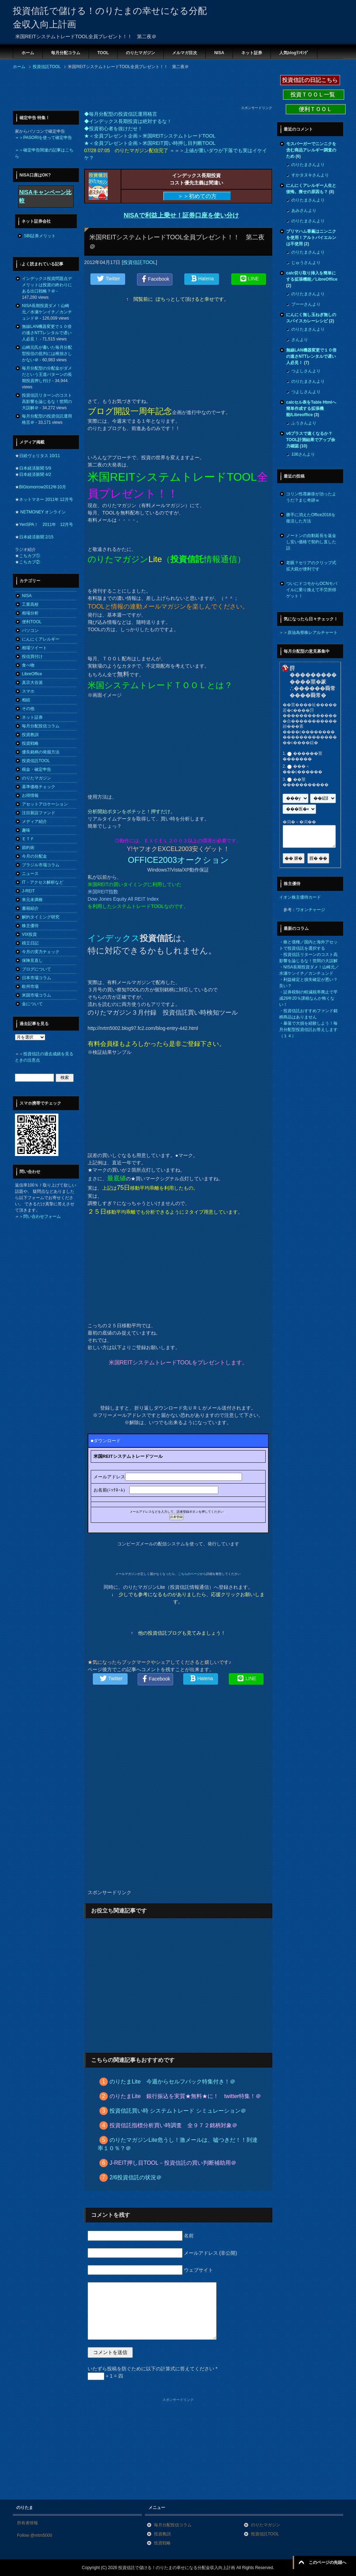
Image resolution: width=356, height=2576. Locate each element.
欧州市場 (30, 986)
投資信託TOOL (139, 262)
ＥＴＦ (28, 838)
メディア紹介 (34, 821)
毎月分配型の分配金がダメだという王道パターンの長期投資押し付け (47, 374)
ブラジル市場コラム (40, 864)
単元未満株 (32, 899)
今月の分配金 (34, 856)
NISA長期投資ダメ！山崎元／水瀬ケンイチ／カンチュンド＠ (47, 312)
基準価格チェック (38, 786)
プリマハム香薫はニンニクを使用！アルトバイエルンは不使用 (311, 237)
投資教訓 (30, 734)
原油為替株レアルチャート (313, 632)
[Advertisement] (139, 89)
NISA (219, 52)
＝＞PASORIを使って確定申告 (43, 137)
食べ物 (28, 665)
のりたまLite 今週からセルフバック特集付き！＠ (172, 2081)
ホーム (28, 52)
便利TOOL (31, 621)
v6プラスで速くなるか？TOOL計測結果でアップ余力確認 (310, 439)
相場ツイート (34, 647)
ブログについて (36, 969)
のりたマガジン (140, 52)
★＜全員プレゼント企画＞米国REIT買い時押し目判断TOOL (150, 143)
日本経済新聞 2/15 (36, 537)
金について (32, 1003)
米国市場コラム (36, 995)
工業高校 (30, 604)
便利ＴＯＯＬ (315, 109)
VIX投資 (29, 934)
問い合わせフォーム (42, 1216)
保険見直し (32, 960)
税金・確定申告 (36, 769)
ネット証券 (251, 52)
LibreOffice (32, 673)
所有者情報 (27, 2522)
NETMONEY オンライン (42, 512)
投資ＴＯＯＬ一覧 (313, 95)
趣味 (26, 830)
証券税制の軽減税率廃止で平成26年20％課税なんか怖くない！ (308, 998)
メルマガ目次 (184, 52)
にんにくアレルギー (40, 639)
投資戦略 (30, 743)
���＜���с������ (302, 769)
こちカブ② (29, 562)
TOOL (103, 52)
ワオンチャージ (310, 909)
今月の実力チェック (40, 951)
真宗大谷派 (32, 682)
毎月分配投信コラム (40, 726)
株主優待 (30, 925)
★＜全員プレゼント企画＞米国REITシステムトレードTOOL (150, 136)
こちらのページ (189, 1574)
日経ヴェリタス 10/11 (39, 455)
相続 (26, 699)
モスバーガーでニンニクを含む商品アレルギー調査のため (311, 150)
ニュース (30, 873)
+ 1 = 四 (105, 2376)
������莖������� (302, 756)
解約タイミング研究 (40, 917)
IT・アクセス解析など (42, 882)
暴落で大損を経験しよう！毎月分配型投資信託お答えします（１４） (308, 1029)
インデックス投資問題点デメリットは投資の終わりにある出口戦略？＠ (47, 285)
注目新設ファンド (38, 812)
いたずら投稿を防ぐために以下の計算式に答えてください (152, 2368)
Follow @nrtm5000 (34, 2535)
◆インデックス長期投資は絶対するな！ (128, 121)
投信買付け (32, 656)
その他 (28, 708)
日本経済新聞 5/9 (35, 468)
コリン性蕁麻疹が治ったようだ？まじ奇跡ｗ (311, 497)
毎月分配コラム (65, 52)
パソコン (30, 630)
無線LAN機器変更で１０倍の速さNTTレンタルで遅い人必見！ (47, 332)
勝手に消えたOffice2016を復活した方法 (310, 517)
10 (303, 446)
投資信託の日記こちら (310, 80)
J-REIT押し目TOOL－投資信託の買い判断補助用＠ (173, 2163)
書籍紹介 (30, 908)
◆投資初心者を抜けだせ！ (113, 128)
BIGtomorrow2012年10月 (42, 487)
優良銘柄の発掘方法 (40, 752)
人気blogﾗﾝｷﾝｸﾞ (294, 52)
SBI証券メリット (40, 235)
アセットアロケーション (45, 804)
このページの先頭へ (327, 2562)
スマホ (28, 691)
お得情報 (30, 795)
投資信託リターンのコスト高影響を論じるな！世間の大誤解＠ (47, 401)
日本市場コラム (36, 977)
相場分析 (30, 613)
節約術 (28, 847)
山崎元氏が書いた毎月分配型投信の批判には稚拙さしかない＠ (47, 353)
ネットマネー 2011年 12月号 (46, 499)
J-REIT (28, 891)
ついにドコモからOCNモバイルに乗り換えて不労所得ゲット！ (311, 589)
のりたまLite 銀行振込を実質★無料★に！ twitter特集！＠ (185, 2096)
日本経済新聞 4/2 (35, 474)
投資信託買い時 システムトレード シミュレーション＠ (178, 2111)
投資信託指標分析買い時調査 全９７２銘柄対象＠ (173, 2125)
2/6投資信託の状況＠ (136, 2177)
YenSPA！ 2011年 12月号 (46, 524)
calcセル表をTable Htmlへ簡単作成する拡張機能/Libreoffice (311, 408)
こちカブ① (29, 555)
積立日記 (30, 943)
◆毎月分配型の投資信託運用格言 (120, 114)
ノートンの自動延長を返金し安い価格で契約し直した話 (311, 542)
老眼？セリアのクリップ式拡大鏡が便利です (311, 565)
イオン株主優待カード (300, 897)
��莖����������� (306, 782)
